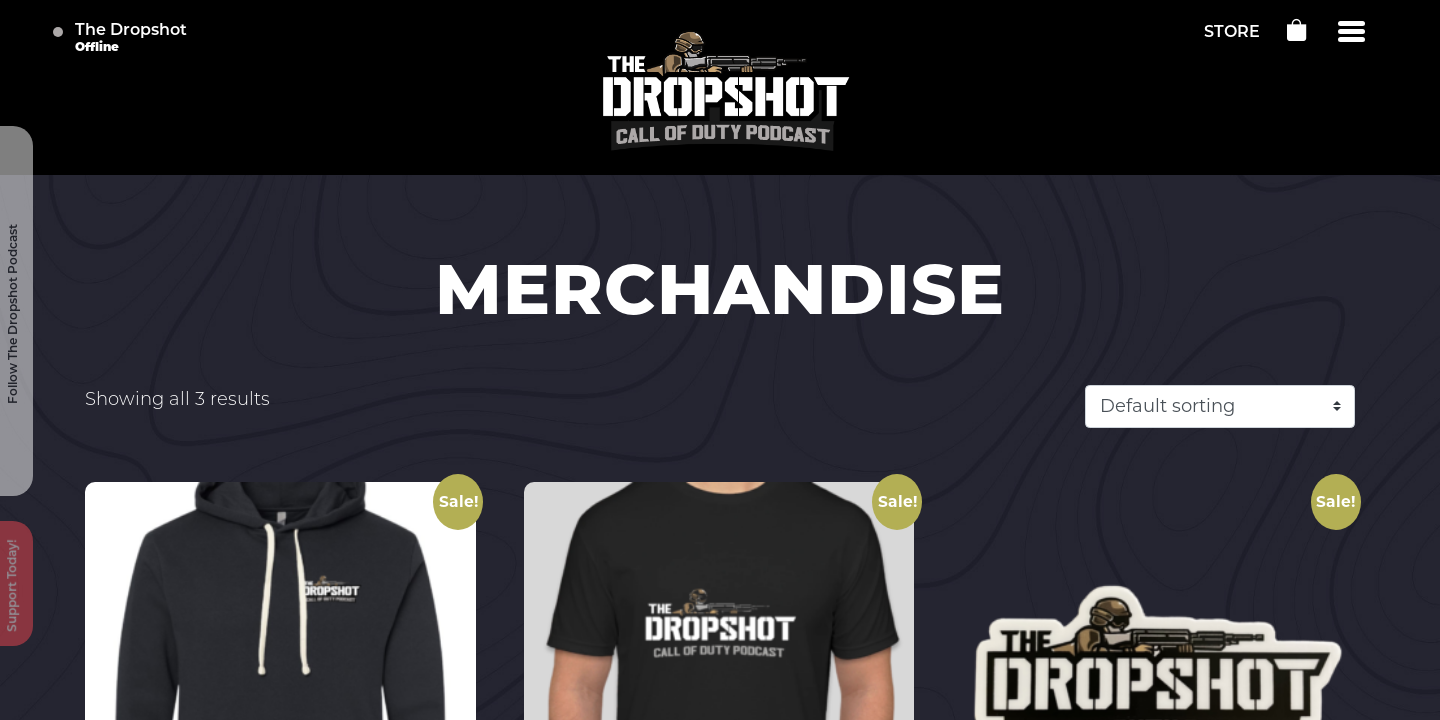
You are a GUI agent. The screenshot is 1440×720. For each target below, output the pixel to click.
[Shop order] (1220, 406)
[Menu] (1351, 32)
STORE (1232, 33)
